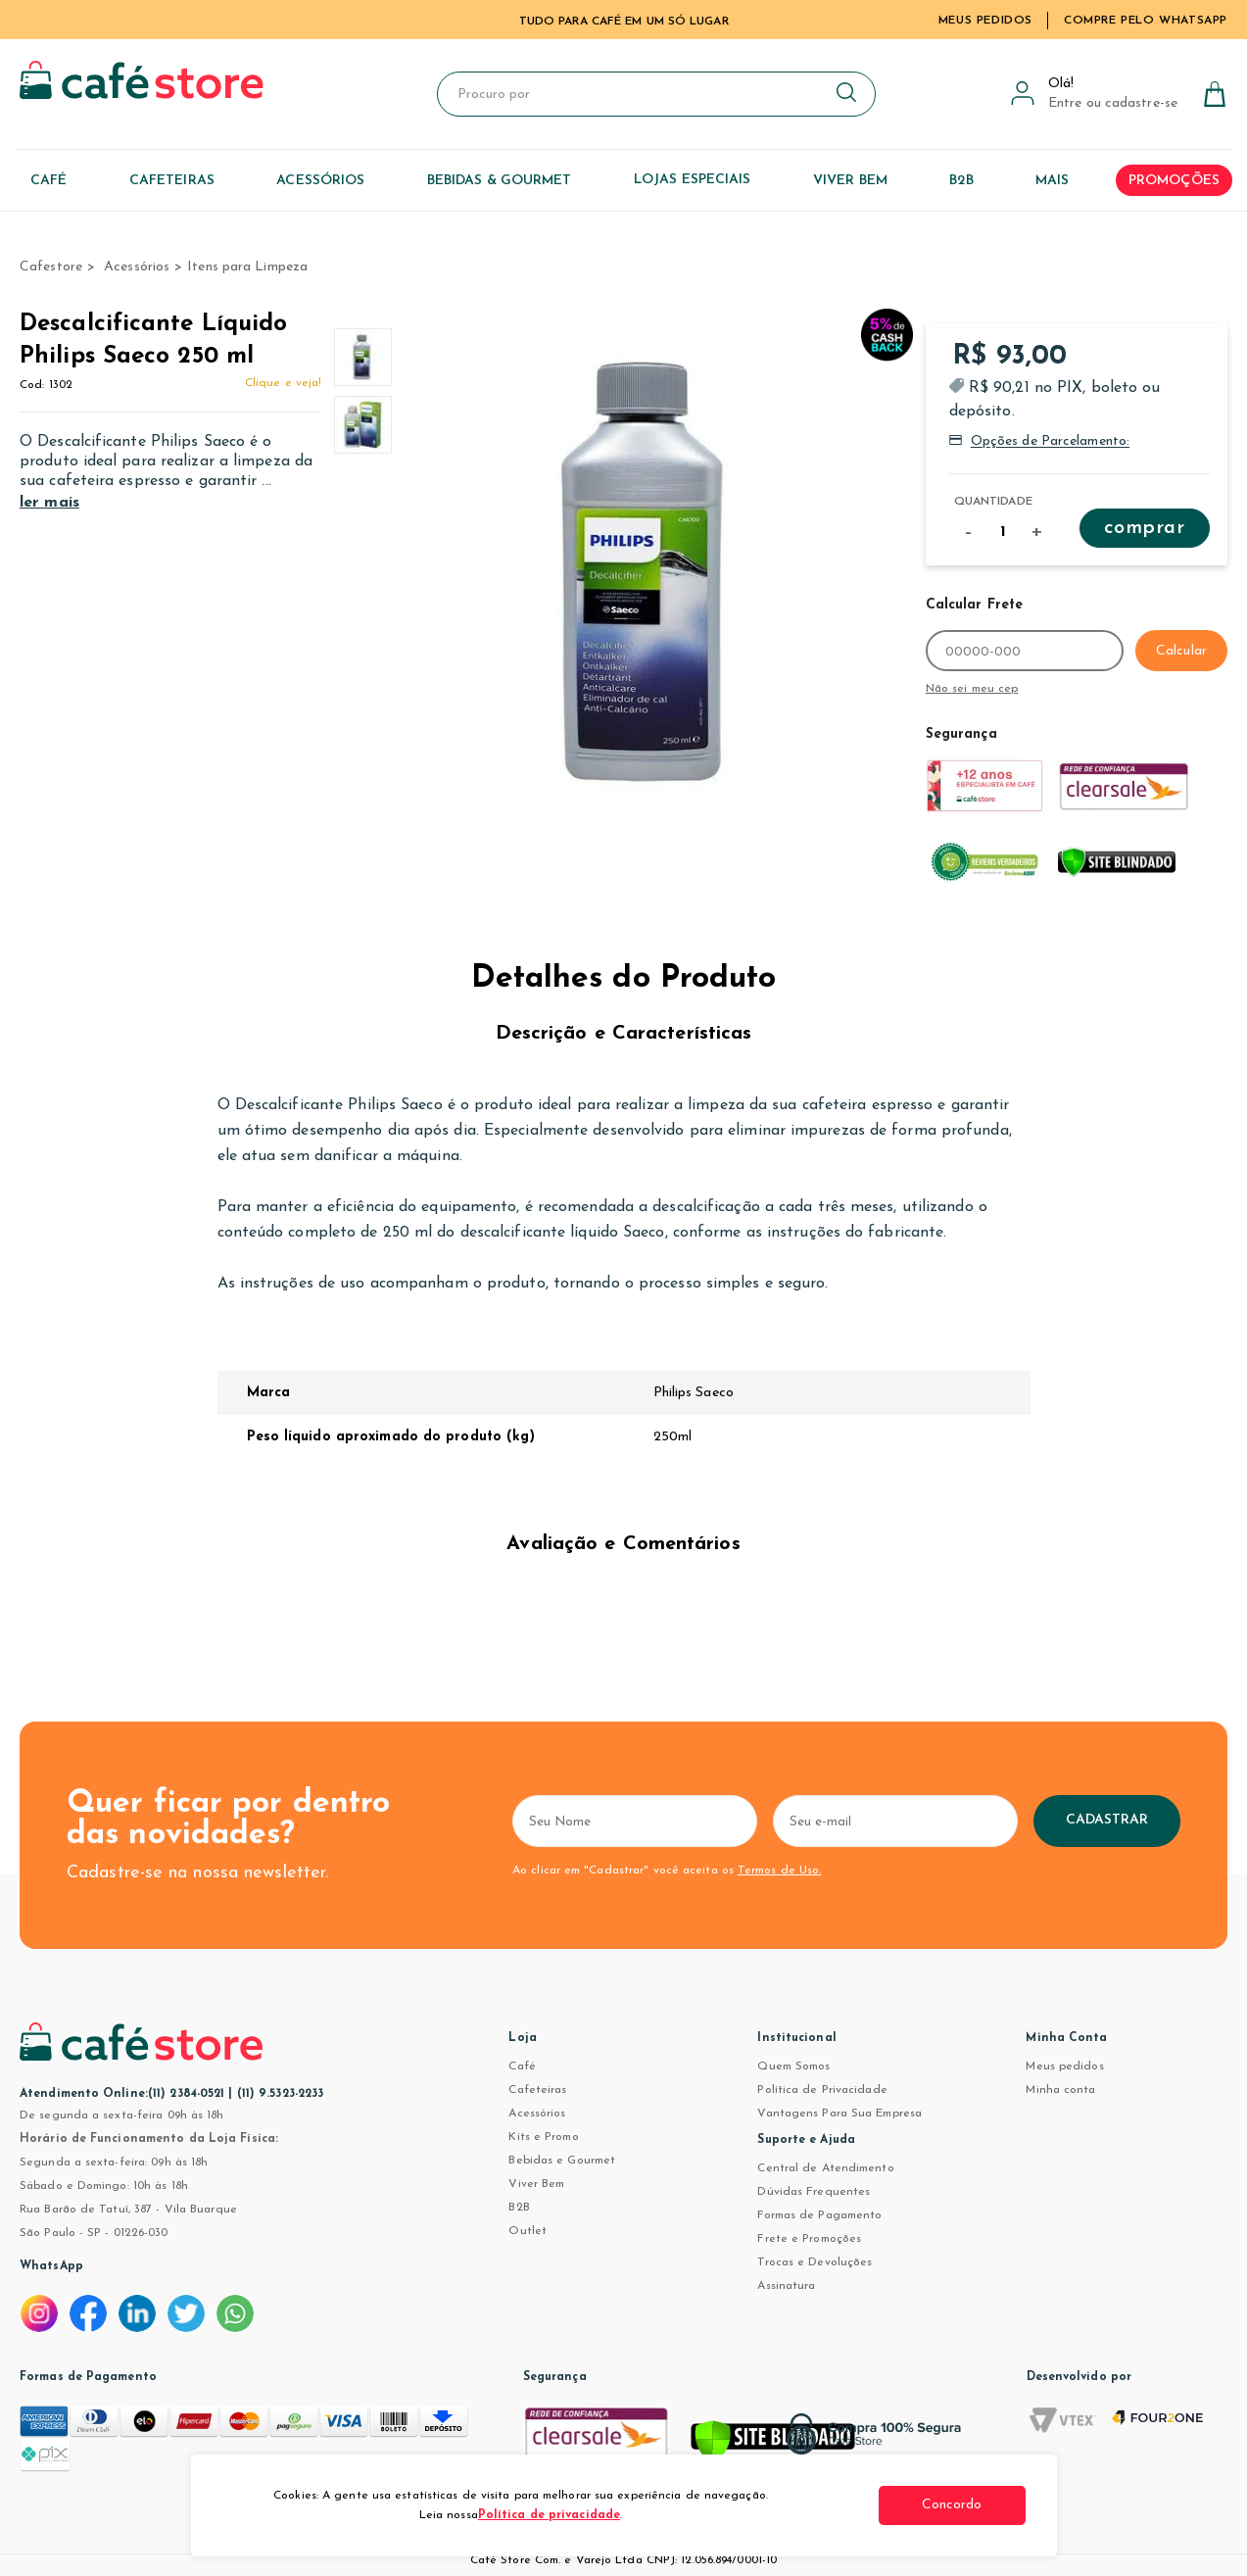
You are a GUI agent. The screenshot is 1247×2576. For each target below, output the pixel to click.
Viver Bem (536, 2184)
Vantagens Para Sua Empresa (839, 2113)
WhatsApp (51, 2266)
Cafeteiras (537, 2090)
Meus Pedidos (985, 20)
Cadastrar (1107, 1820)
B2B (518, 2207)
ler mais (49, 502)
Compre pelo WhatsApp (1145, 20)
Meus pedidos (1064, 2066)
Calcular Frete (974, 605)
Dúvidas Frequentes (813, 2192)
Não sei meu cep (972, 689)
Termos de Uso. (779, 1870)
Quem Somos (793, 2066)
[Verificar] (773, 2443)
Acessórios (536, 2113)
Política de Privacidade (822, 2090)
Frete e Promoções (809, 2239)
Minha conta (1060, 2090)
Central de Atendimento (825, 2168)
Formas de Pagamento (819, 2215)
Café (521, 2066)
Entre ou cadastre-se (1112, 103)
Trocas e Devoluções (814, 2262)
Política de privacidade (549, 2515)
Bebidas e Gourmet (561, 2160)
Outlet (527, 2231)
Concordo (952, 2505)
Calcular (1181, 651)
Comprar (1144, 528)
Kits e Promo (543, 2137)
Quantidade (993, 502)
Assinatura (786, 2286)
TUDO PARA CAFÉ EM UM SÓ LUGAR (624, 21)
